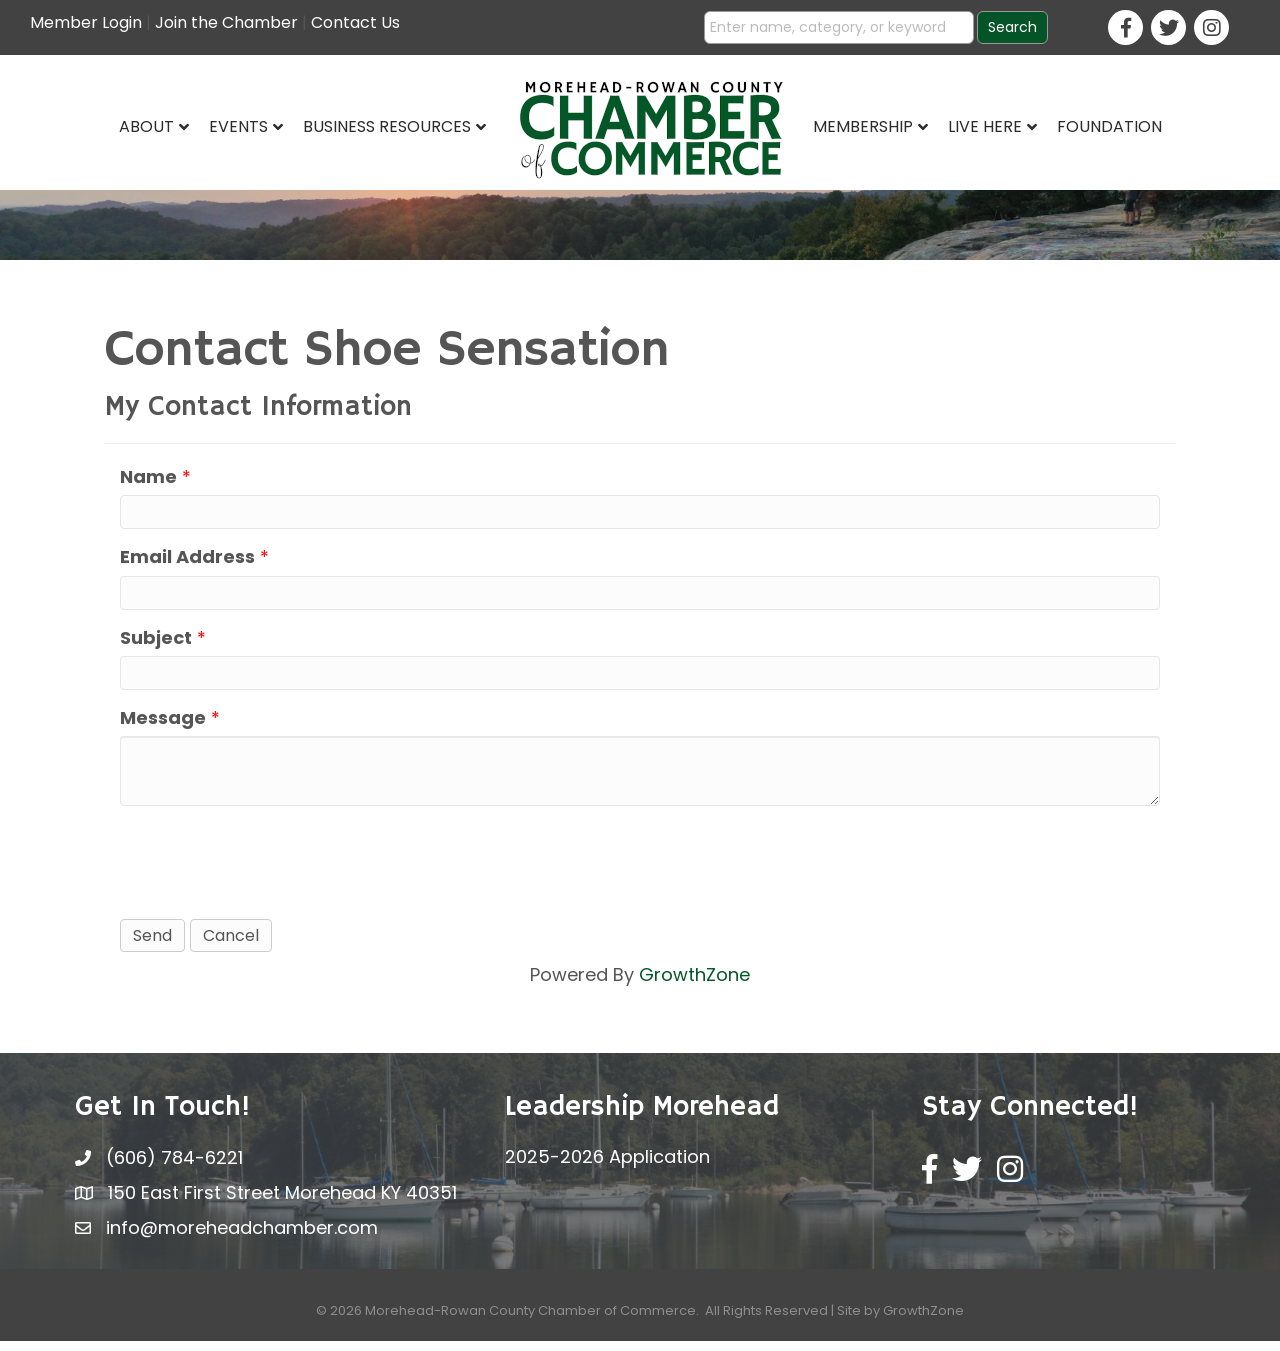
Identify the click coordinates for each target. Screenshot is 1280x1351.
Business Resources (387, 126)
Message (163, 726)
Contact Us (355, 22)
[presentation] (272, 870)
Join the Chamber (226, 22)
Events (238, 126)
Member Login (86, 22)
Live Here (985, 126)
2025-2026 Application (607, 1166)
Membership (863, 126)
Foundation (1109, 126)
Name (148, 486)
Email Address (187, 566)
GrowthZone (694, 984)
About (146, 126)
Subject (156, 646)
